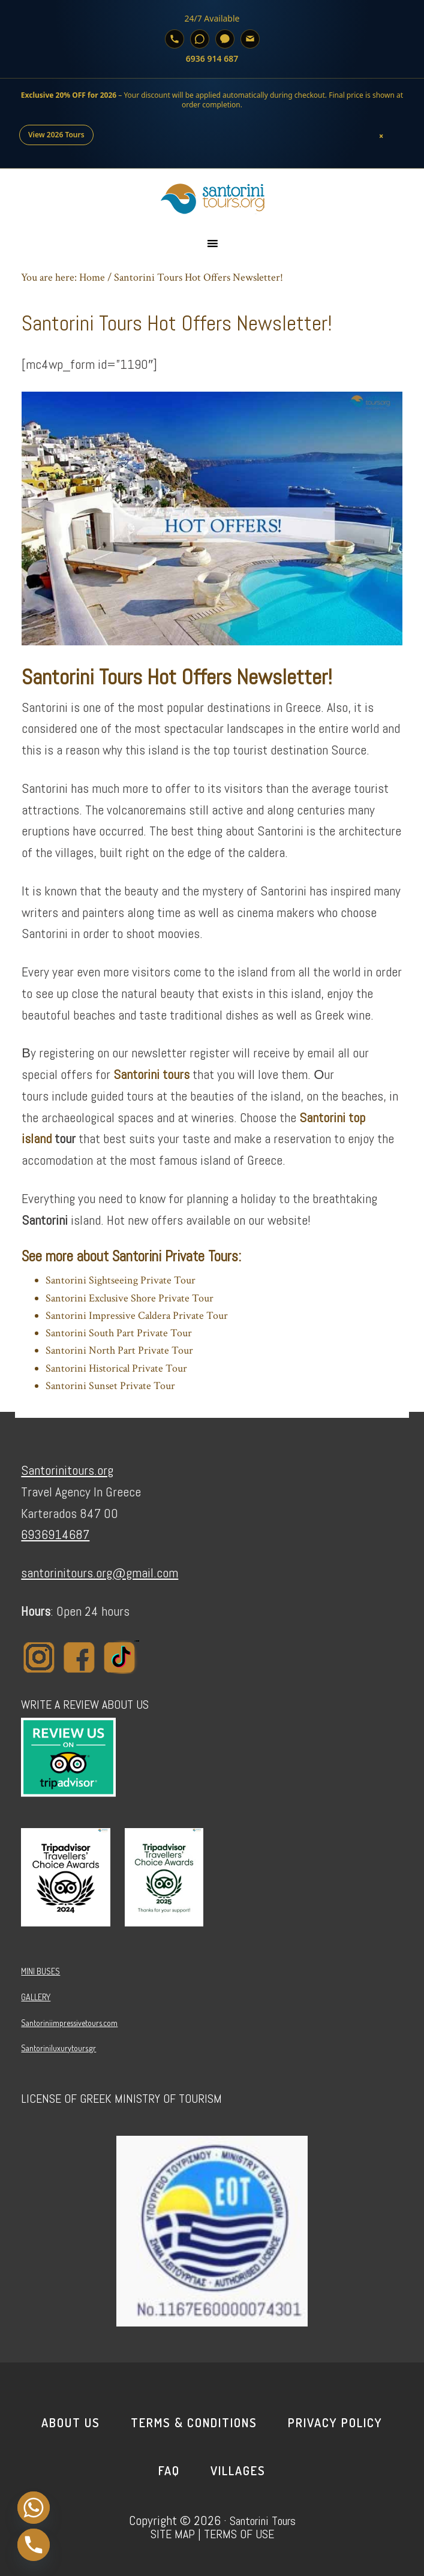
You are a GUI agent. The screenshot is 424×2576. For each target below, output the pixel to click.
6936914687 (55, 1534)
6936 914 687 (212, 58)
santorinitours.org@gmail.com (99, 1572)
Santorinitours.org (67, 1470)
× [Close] (381, 135)
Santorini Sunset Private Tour (110, 1386)
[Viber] (224, 39)
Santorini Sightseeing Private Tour (121, 1280)
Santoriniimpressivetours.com (69, 2023)
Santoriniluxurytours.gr (58, 2048)
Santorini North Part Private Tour (119, 1350)
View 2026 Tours (56, 135)
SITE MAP (173, 2534)
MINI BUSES (40, 1971)
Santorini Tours (263, 2521)
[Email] (250, 39)
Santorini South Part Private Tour (119, 1333)
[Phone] (33, 2545)
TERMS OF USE (239, 2534)
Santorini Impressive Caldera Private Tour (137, 1315)
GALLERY (35, 1997)
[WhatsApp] (199, 39)
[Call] (174, 39)
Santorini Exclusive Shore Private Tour (129, 1298)
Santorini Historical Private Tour (116, 1368)
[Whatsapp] (33, 2507)
